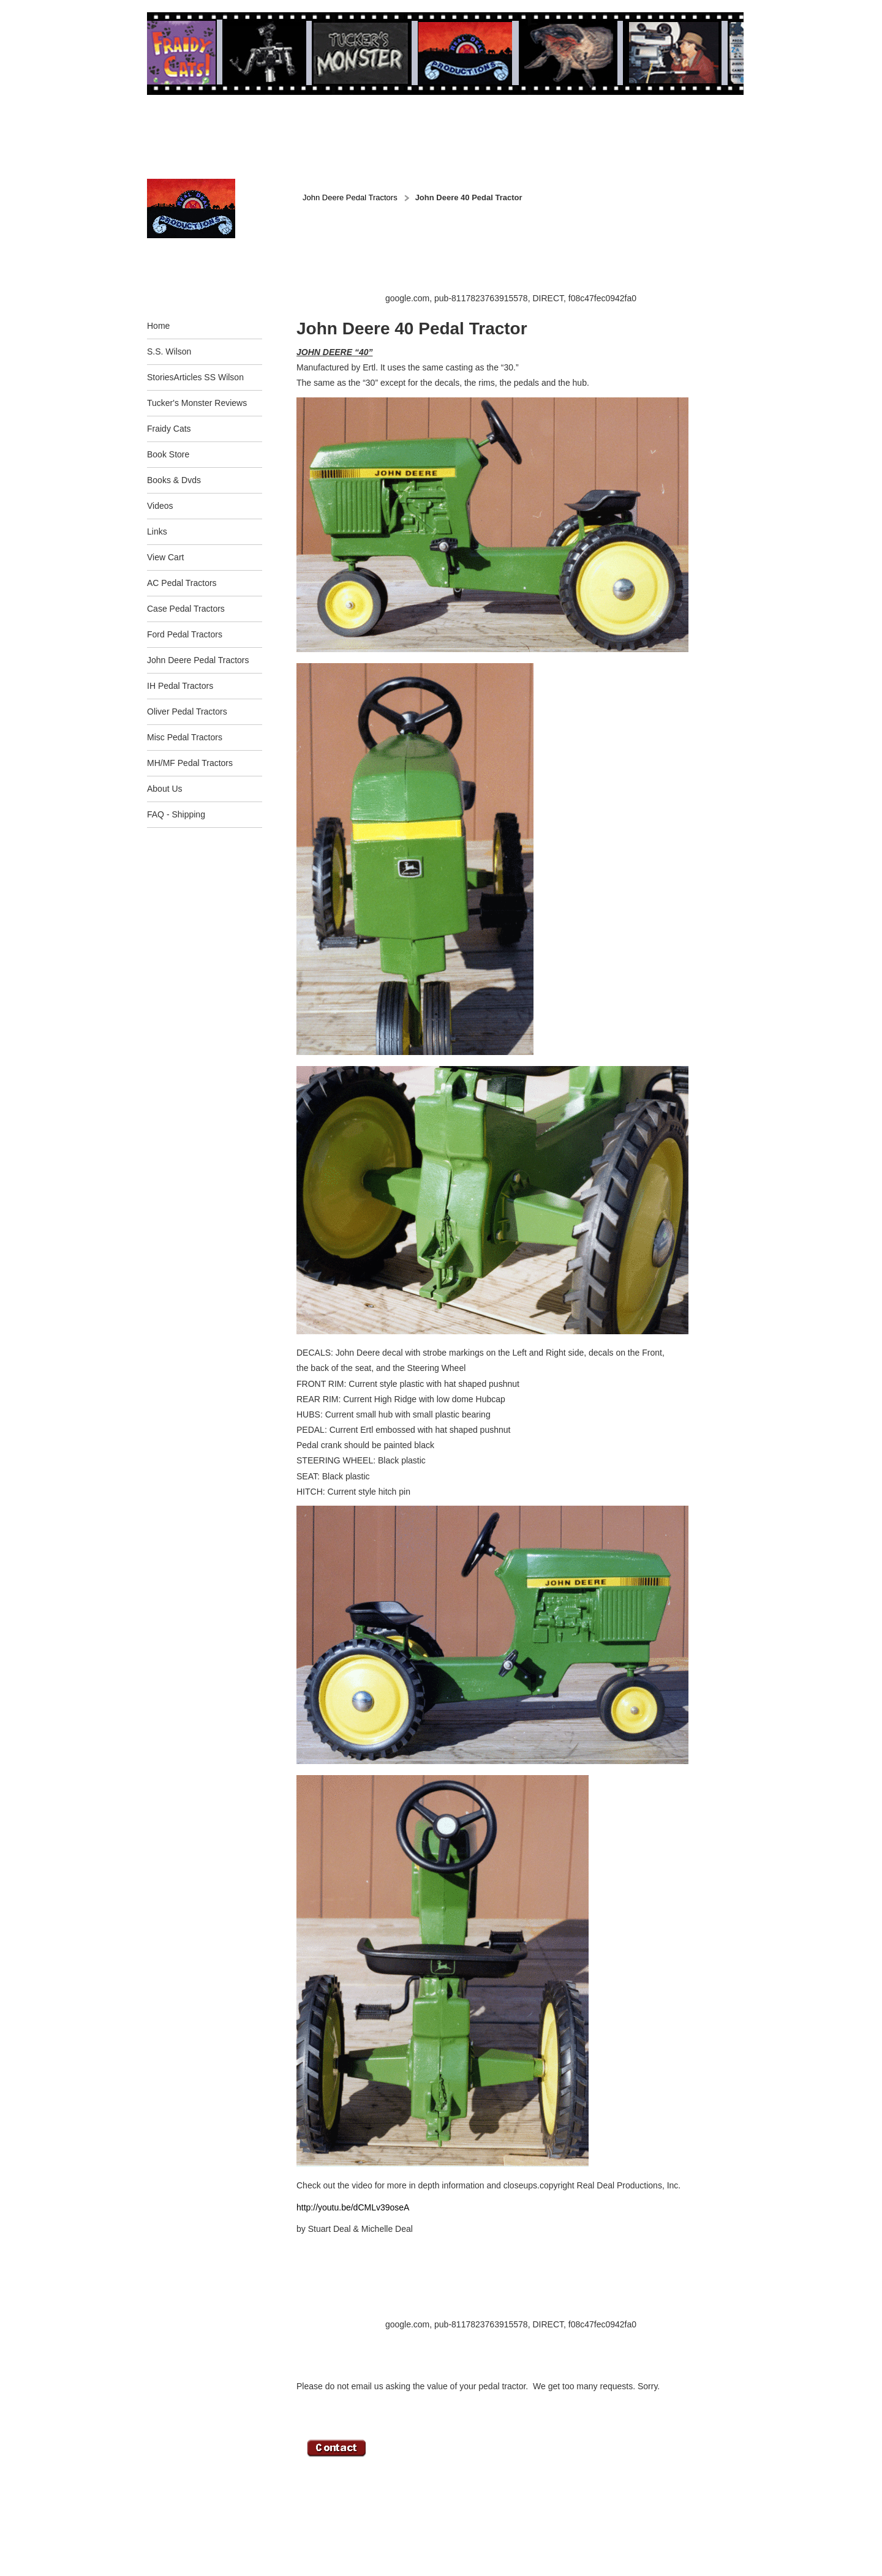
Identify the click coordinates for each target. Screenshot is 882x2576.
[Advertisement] (519, 263)
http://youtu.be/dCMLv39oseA (352, 2207)
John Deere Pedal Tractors (350, 197)
